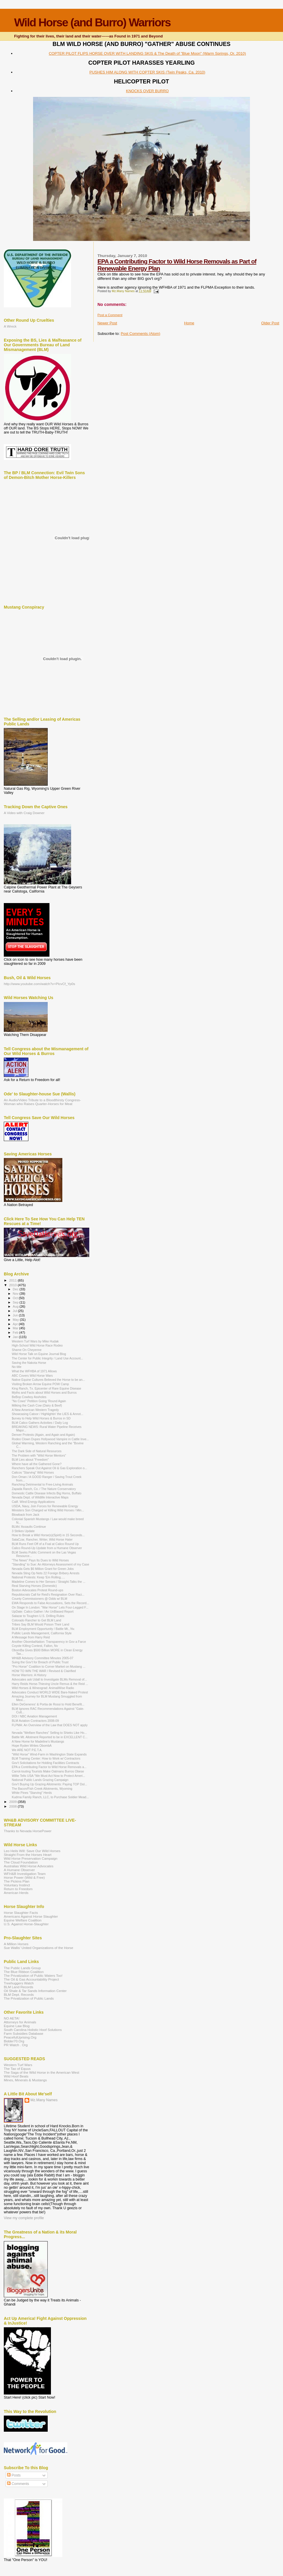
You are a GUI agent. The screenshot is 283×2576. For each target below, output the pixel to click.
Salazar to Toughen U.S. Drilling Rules (38, 1616)
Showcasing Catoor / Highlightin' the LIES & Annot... (47, 1414)
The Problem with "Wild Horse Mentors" (39, 1455)
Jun (16, 1315)
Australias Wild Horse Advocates (28, 1866)
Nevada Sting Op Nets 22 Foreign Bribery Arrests (45, 1573)
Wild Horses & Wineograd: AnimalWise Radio (43, 1688)
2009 (13, 1801)
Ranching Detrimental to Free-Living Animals (42, 1484)
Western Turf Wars (18, 2065)
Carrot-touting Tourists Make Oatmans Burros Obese (48, 1771)
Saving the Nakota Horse (29, 1362)
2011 (13, 1280)
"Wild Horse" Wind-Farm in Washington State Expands (49, 1754)
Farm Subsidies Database (23, 2033)
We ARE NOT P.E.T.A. (27, 1750)
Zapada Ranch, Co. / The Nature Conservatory (44, 1489)
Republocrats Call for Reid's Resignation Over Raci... (48, 1594)
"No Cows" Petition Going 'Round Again (39, 1401)
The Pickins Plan (16, 1881)
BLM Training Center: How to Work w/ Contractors (46, 1758)
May (16, 1319)
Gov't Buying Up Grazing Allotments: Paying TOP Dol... (49, 1784)
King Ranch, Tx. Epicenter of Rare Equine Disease (46, 1388)
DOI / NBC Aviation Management (34, 1716)
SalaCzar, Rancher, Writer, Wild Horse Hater (42, 1539)
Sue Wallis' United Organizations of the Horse (38, 1948)
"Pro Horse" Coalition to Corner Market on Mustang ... (48, 1666)
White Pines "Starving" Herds (32, 1792)
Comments (18, 2484)
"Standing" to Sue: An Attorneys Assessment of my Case (50, 1564)
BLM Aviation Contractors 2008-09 (35, 1720)
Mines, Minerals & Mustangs (25, 2080)
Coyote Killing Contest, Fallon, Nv (35, 1645)
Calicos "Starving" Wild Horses (33, 1472)
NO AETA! (11, 2018)
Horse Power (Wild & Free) (24, 1877)
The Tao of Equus (17, 2068)
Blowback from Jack (25, 1514)
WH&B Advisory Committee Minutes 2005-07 (42, 1658)
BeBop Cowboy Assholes (29, 1397)
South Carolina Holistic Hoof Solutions (33, 2030)
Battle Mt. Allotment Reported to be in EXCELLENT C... (50, 1737)
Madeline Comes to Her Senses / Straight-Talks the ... (48, 1581)
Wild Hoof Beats (16, 2076)
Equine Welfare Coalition (23, 1920)
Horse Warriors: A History (29, 1675)
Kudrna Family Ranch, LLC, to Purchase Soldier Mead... (50, 1797)
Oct (16, 1298)
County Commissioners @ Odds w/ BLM (39, 1598)
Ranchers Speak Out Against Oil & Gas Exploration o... (49, 1468)
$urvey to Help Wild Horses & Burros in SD (41, 1418)
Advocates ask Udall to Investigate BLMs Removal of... (49, 1679)
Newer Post (107, 323)
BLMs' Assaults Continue (29, 1526)
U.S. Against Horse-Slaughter (26, 1924)
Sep (16, 1302)
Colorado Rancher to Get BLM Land (36, 1620)
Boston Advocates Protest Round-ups (37, 1590)
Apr (16, 1324)
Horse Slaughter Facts (21, 1912)
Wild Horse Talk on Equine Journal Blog (39, 1354)
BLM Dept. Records (19, 1994)
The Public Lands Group (22, 1968)
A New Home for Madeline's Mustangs (38, 1741)
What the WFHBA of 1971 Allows (34, 1371)
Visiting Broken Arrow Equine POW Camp (40, 1384)
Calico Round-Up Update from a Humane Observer (47, 1548)
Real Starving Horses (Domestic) (34, 1585)
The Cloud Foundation (21, 1862)
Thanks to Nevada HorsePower (28, 1831)
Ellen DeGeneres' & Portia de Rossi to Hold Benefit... (48, 1704)
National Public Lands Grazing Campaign (40, 1780)
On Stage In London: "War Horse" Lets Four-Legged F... (50, 1607)
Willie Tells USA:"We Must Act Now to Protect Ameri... (48, 1775)
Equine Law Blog (17, 2026)
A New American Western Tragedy (35, 1410)
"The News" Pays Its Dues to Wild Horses (40, 1560)
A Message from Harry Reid (31, 1637)
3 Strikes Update (23, 1531)
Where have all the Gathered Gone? (36, 1464)
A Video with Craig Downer (24, 813)
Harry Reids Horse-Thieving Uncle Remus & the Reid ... (50, 1684)
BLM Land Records (18, 1987)
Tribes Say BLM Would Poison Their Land (40, 1624)
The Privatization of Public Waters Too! (33, 1975)
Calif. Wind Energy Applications (33, 1501)
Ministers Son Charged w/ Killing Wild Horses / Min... (48, 1510)
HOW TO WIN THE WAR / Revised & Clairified (44, 1671)
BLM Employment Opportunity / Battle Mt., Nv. (43, 1628)
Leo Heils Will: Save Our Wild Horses (32, 1851)
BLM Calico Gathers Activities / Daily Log (40, 1422)
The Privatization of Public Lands (29, 1998)
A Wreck (10, 326)
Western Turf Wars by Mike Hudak (35, 1341)
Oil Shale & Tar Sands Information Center (35, 1991)
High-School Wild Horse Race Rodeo (37, 1345)
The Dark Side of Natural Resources (36, 1451)
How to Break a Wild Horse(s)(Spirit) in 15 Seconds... (48, 1535)
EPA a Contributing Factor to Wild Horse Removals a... (49, 1767)
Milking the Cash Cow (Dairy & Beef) (37, 1405)
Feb (16, 1332)
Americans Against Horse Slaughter (31, 1916)
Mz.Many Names (44, 2100)
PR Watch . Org (16, 2045)
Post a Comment (109, 315)
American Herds (16, 1893)
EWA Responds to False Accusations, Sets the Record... (50, 1603)
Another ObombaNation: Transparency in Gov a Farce (49, 1641)
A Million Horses (16, 1944)
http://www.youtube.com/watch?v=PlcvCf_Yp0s (39, 984)
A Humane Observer (19, 1870)
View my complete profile (24, 2218)
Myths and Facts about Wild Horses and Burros (44, 1392)
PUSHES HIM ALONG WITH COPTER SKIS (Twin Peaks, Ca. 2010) (147, 72)
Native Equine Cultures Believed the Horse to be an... (48, 1379)
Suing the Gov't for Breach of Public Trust (40, 1662)
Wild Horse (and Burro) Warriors (92, 22)
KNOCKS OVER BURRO (147, 91)
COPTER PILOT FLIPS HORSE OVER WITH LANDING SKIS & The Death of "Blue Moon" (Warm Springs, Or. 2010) (147, 53)
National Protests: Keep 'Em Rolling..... (38, 1577)
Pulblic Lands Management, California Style (42, 1633)
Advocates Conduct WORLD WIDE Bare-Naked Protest (50, 1692)
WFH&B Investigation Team (25, 1874)
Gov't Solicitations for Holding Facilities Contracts (45, 1763)
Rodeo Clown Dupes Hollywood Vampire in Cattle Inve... (50, 1439)
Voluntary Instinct (17, 1885)
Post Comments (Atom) (140, 333)
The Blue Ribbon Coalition (24, 1972)
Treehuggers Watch (19, 1983)
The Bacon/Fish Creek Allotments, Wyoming (42, 1788)
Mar (16, 1328)
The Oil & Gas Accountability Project (31, 1979)
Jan (16, 1337)
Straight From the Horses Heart (28, 1854)
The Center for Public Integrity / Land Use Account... (47, 1358)
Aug (16, 1306)
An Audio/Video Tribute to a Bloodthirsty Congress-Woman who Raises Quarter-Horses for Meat (42, 1102)
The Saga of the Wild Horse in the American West (41, 2072)
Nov (16, 1293)
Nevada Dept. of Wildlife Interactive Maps (40, 1497)
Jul (15, 1311)
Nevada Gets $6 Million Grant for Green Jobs (43, 1568)
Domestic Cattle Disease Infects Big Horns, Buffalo (46, 1493)
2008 (13, 1806)
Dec (16, 1289)
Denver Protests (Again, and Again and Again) (43, 1434)
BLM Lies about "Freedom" (30, 1459)
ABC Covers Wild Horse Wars (32, 1375)
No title (16, 1366)
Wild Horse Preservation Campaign (30, 1858)
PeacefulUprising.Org (20, 2037)
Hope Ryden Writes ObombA (32, 1745)
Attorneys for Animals (20, 2022)
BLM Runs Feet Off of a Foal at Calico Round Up (45, 1544)
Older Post (270, 323)
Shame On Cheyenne (27, 1350)
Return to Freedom (18, 1889)
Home (189, 323)
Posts (13, 2475)
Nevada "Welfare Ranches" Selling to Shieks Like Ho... (49, 1732)
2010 (13, 1285)
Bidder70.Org (14, 2041)
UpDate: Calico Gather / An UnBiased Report (42, 1611)
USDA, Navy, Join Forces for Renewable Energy (45, 1506)
